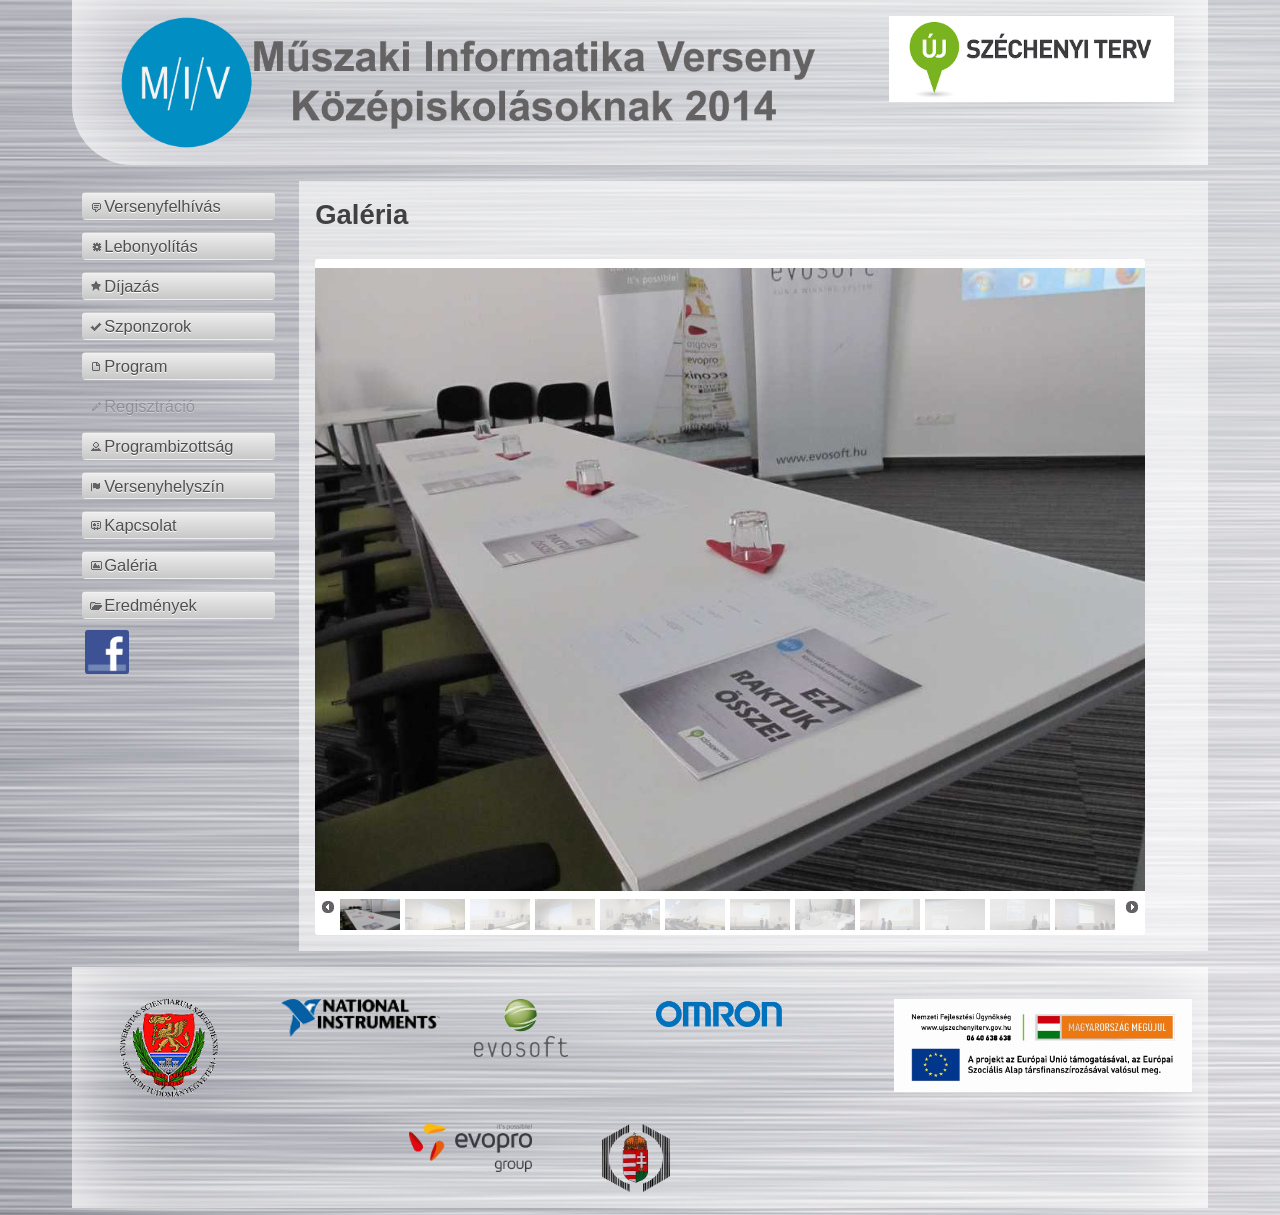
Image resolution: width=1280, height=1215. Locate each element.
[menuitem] (181, 206)
